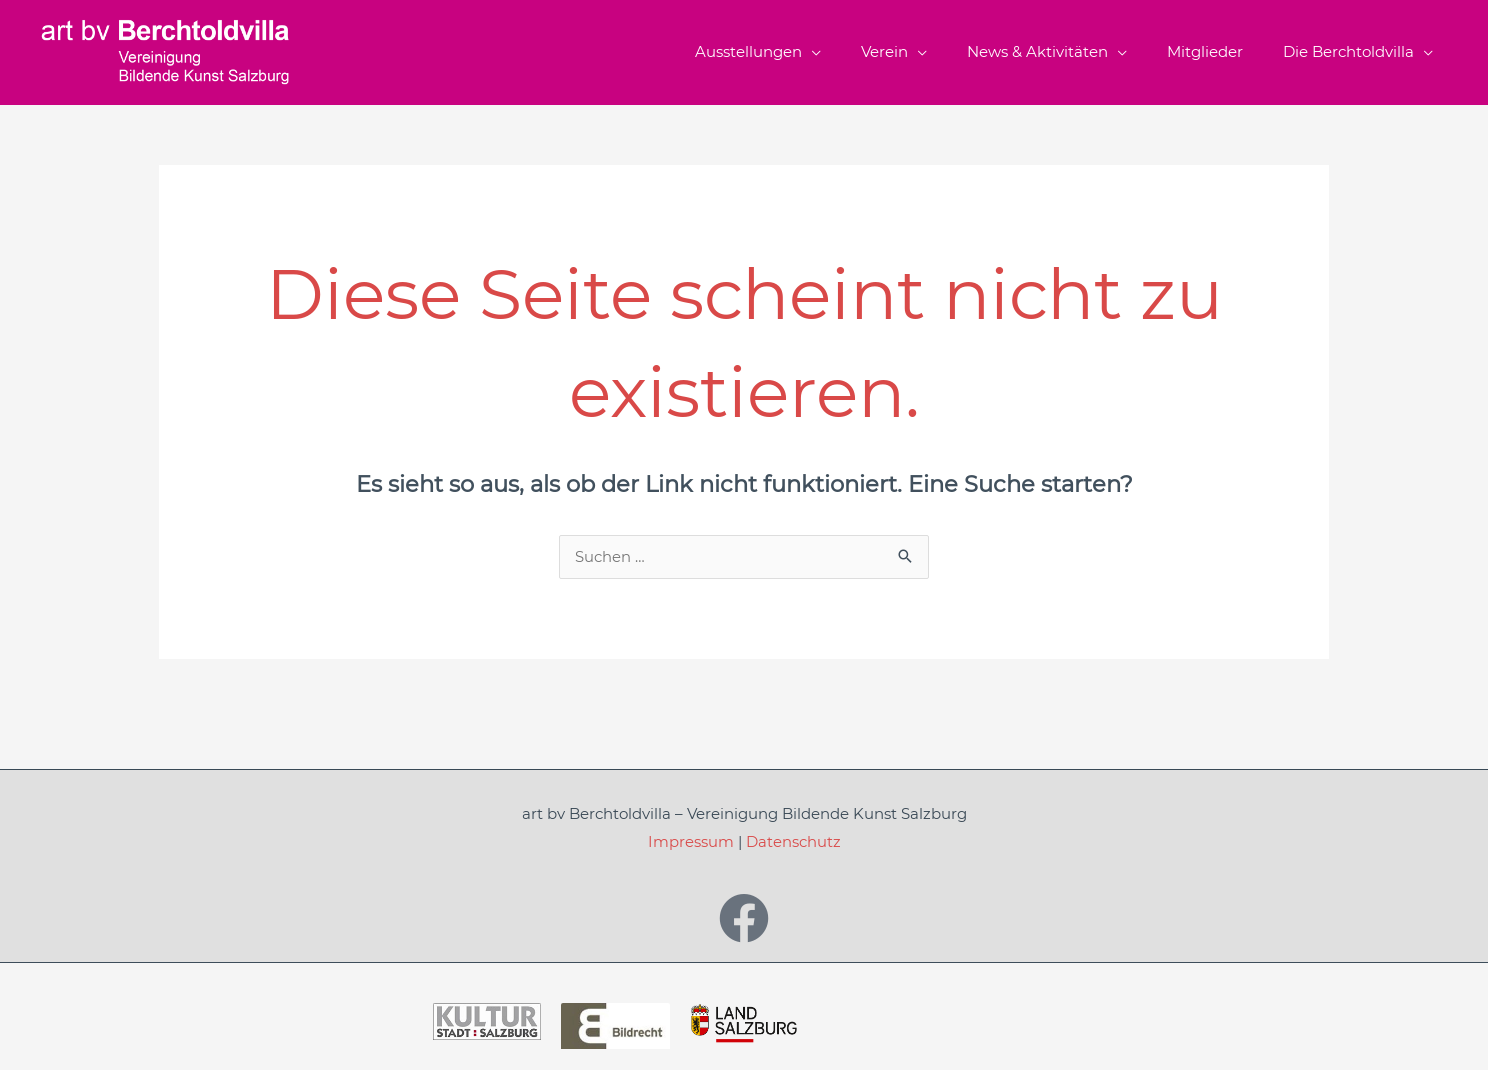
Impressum (691, 843)
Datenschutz (793, 843)
